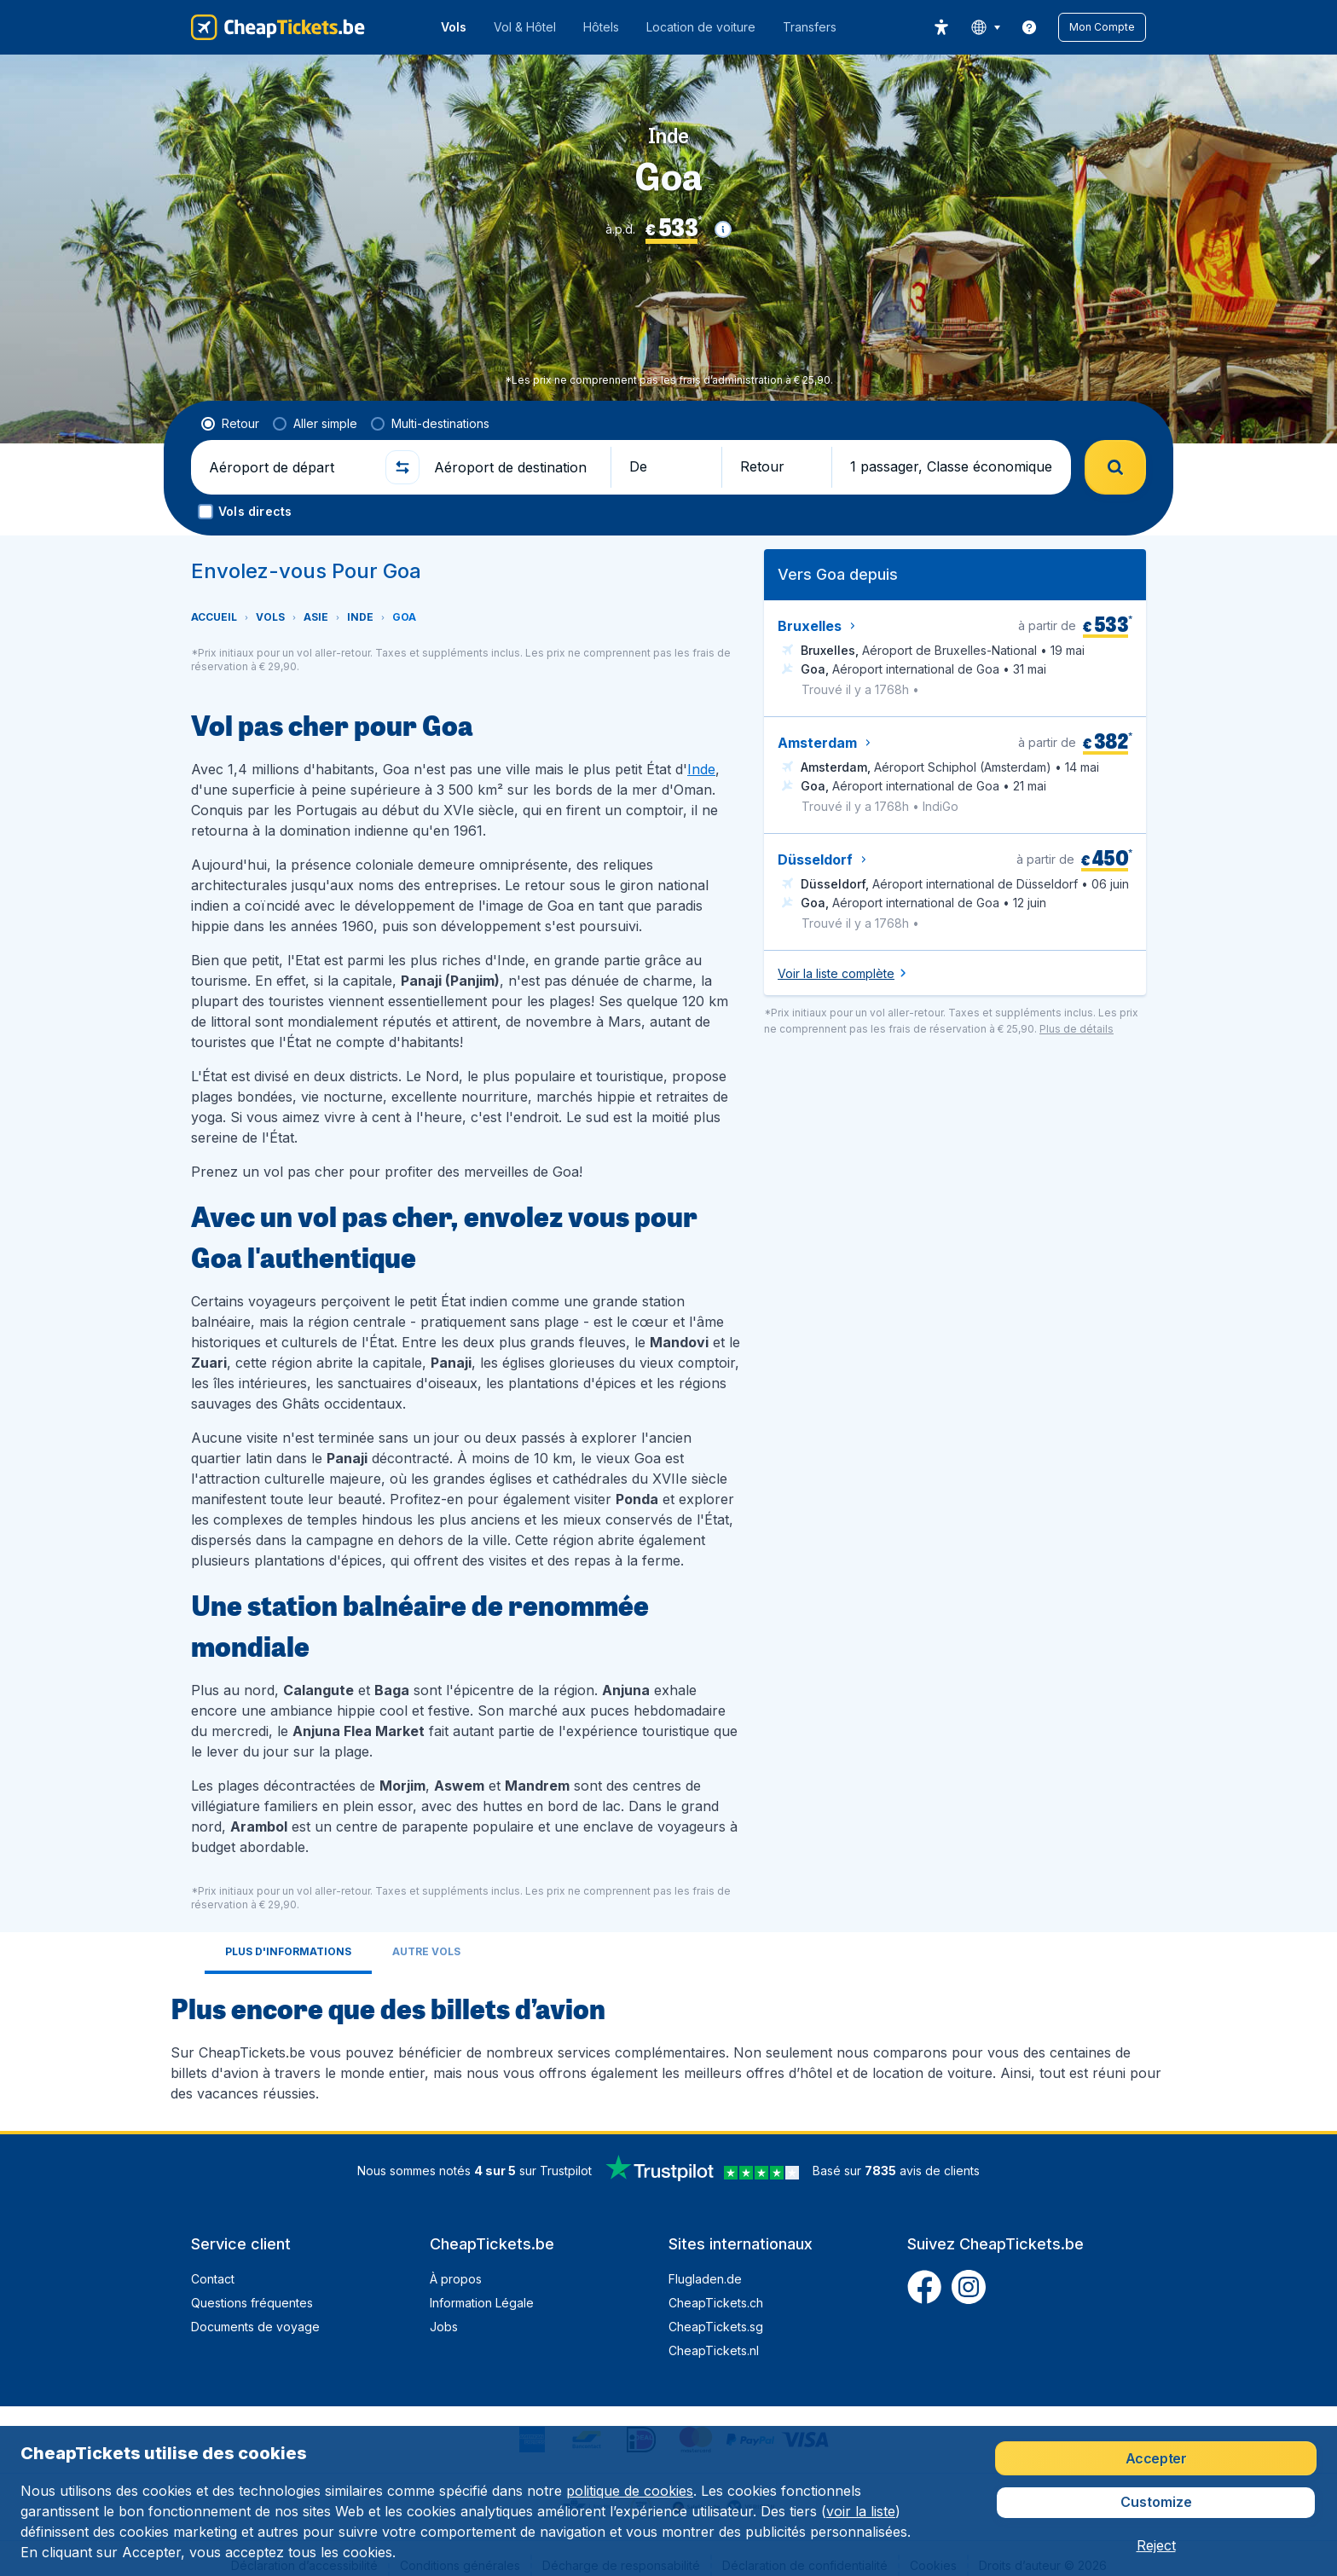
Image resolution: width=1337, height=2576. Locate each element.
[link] (1029, 27)
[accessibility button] (941, 27)
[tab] (288, 1953)
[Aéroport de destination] (515, 467)
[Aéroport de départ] (290, 467)
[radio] (230, 423)
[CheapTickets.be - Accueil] (278, 27)
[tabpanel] (668, 2045)
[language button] (985, 27)
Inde (701, 769)
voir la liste (860, 2511)
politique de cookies (629, 2490)
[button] (1102, 27)
